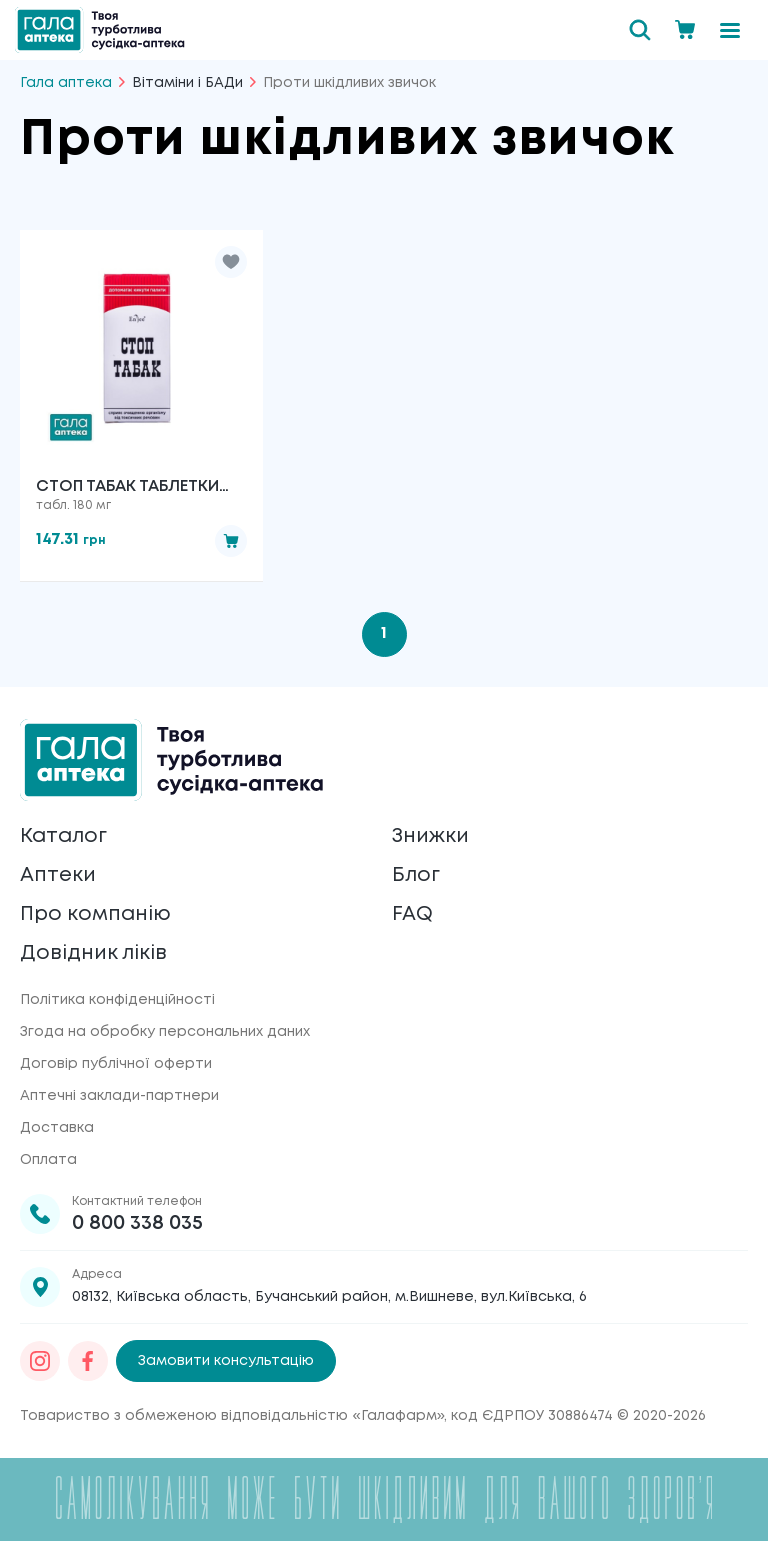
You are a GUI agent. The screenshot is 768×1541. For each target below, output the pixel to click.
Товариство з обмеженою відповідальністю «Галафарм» (232, 1416)
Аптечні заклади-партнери (119, 1096)
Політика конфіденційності (117, 1000)
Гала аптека (66, 83)
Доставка (57, 1128)
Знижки (430, 836)
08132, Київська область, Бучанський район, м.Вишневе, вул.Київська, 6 (329, 1297)
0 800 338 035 (137, 1223)
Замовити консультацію (226, 1361)
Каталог (63, 836)
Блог (416, 875)
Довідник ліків (93, 953)
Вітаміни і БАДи (187, 83)
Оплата (48, 1160)
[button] (231, 262)
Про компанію (95, 914)
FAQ (412, 914)
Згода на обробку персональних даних (165, 1032)
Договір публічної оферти (116, 1064)
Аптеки (58, 875)
